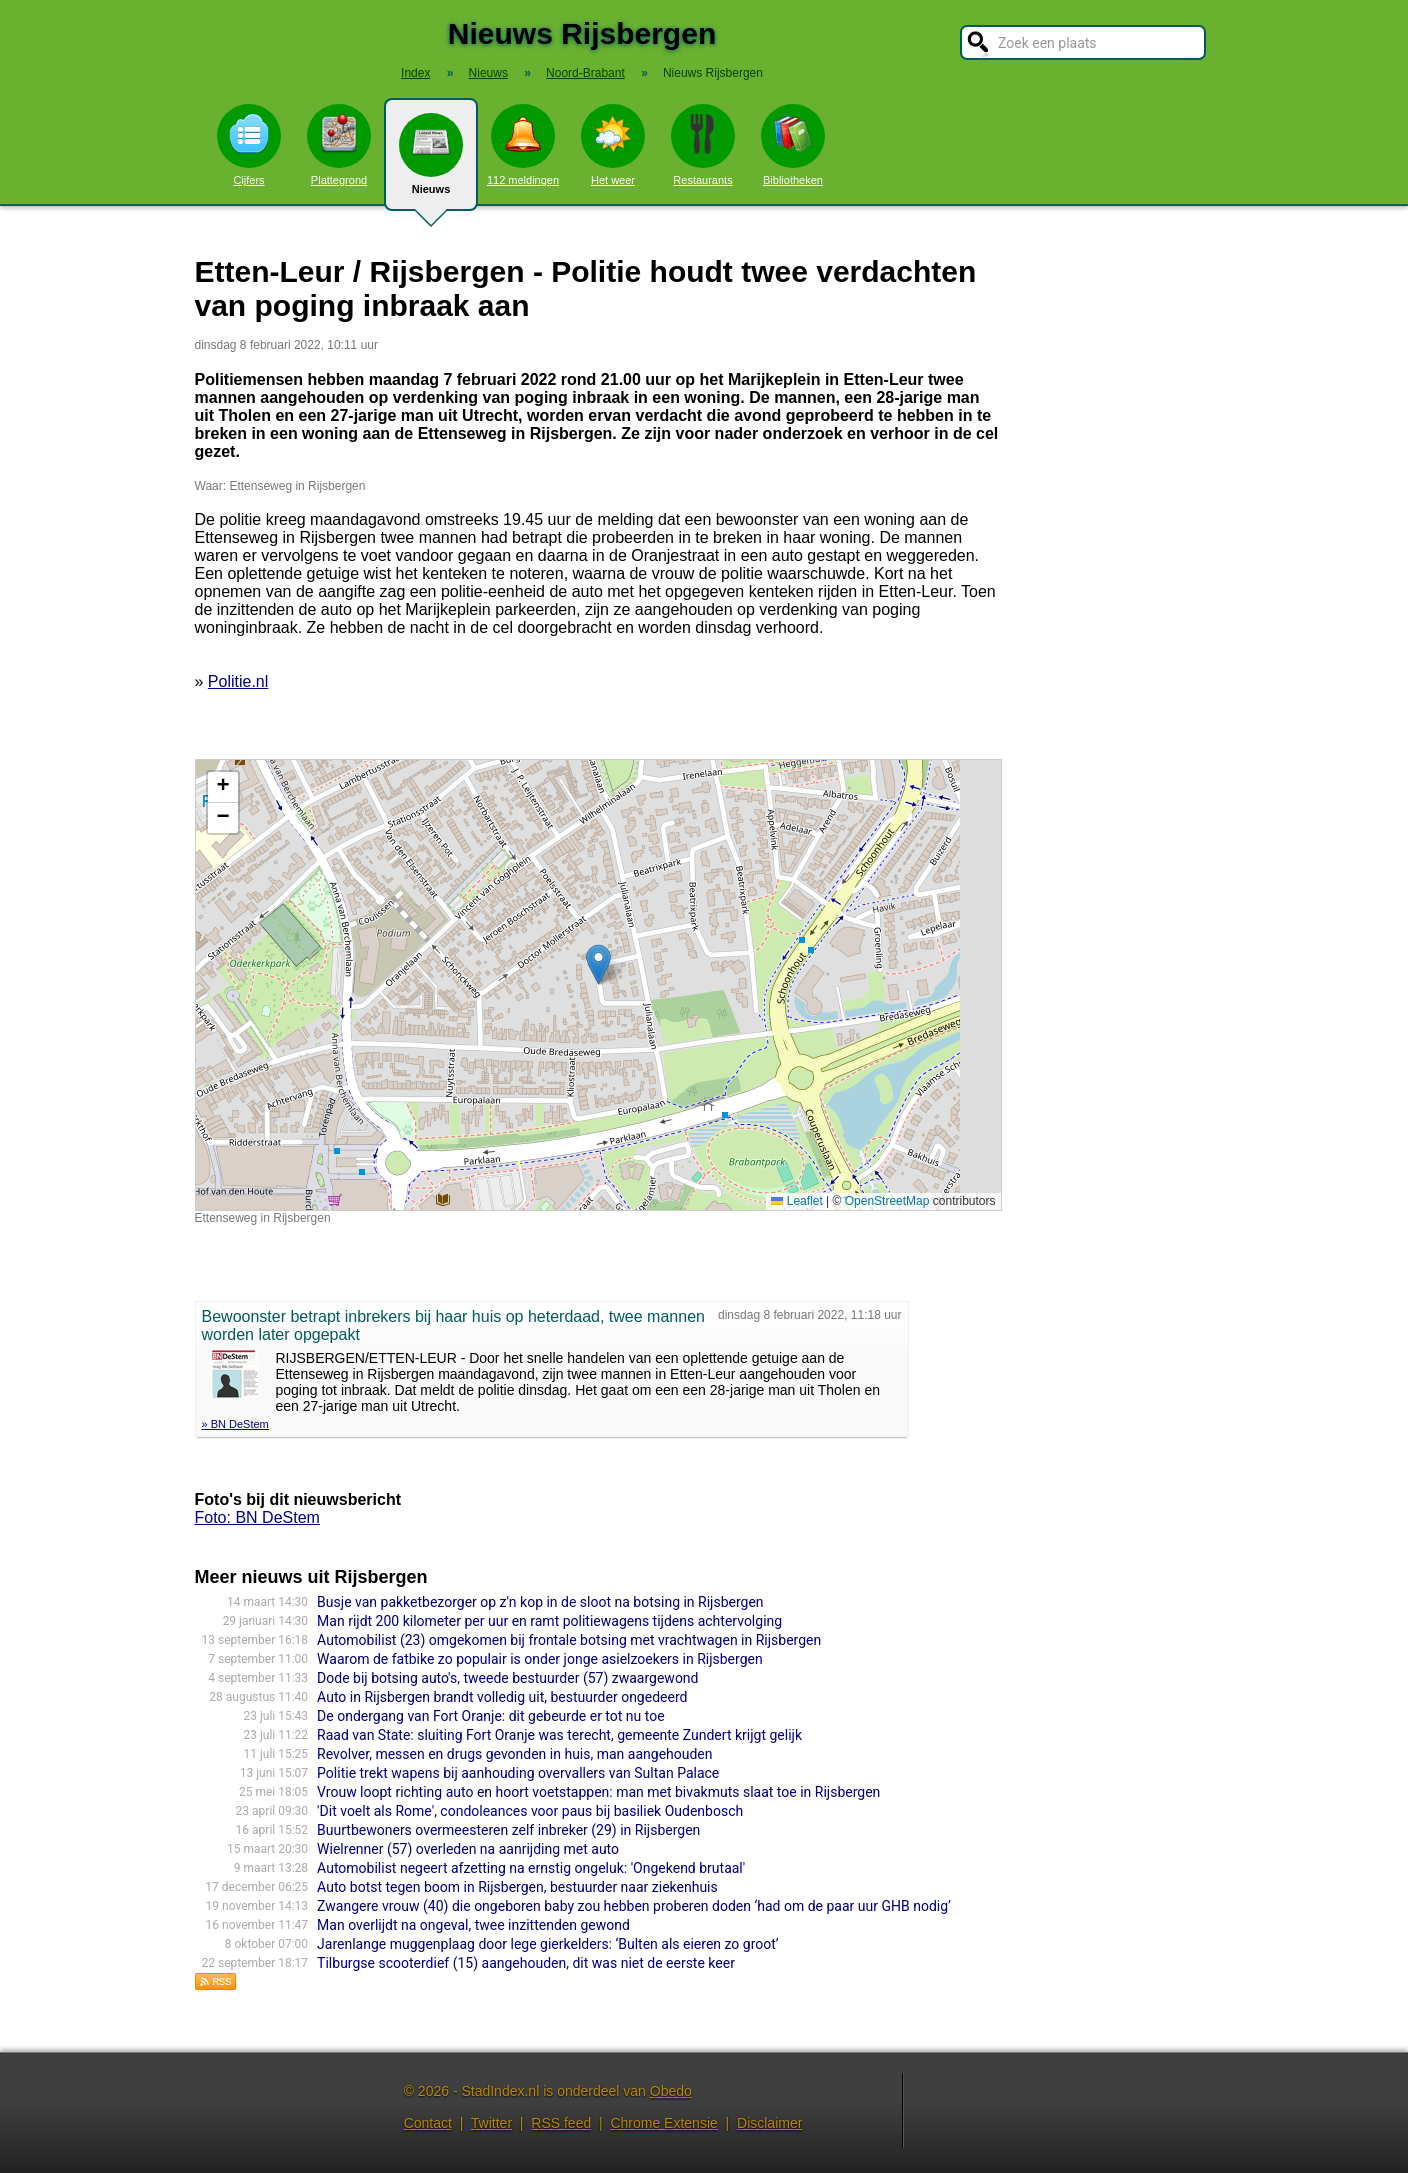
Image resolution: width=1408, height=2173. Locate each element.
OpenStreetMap (887, 1201)
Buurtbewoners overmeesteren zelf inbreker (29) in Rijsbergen (508, 1830)
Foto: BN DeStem (257, 1517)
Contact (428, 2123)
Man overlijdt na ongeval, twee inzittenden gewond (473, 1925)
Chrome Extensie (663, 2123)
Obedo (671, 2091)
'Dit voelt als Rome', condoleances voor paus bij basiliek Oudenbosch (530, 1811)
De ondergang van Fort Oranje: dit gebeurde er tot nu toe (491, 1716)
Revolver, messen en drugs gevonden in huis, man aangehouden (514, 1754)
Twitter (491, 2123)
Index (415, 73)
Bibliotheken (793, 145)
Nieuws (431, 162)
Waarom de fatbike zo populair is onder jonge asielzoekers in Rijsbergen (540, 1659)
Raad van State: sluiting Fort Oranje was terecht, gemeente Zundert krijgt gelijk (559, 1735)
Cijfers (249, 145)
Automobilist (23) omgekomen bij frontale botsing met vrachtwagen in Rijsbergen (569, 1640)
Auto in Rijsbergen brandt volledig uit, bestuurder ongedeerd (502, 1697)
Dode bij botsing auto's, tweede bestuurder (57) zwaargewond (507, 1678)
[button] (598, 964)
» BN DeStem (235, 1424)
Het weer (613, 145)
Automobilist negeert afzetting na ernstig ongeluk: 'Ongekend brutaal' (531, 1868)
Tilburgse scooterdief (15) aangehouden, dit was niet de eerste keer (526, 1963)
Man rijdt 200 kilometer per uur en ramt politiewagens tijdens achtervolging (549, 1621)
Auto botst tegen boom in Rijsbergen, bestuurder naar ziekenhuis (517, 1887)
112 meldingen (523, 145)
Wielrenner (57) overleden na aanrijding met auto (468, 1849)
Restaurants (703, 145)
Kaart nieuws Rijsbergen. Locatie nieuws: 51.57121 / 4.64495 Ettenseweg (596, 985)
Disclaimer (769, 2123)
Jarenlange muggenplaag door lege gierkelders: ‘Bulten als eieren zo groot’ (548, 1944)
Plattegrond (339, 145)
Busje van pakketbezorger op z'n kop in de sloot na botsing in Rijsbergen (540, 1602)
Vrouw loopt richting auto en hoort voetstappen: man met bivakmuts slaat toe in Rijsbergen (598, 1792)
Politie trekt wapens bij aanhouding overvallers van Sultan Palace (518, 1773)
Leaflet (796, 1201)
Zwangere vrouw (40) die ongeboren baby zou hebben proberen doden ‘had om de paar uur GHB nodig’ (634, 1906)
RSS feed (561, 2123)
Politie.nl (238, 681)
